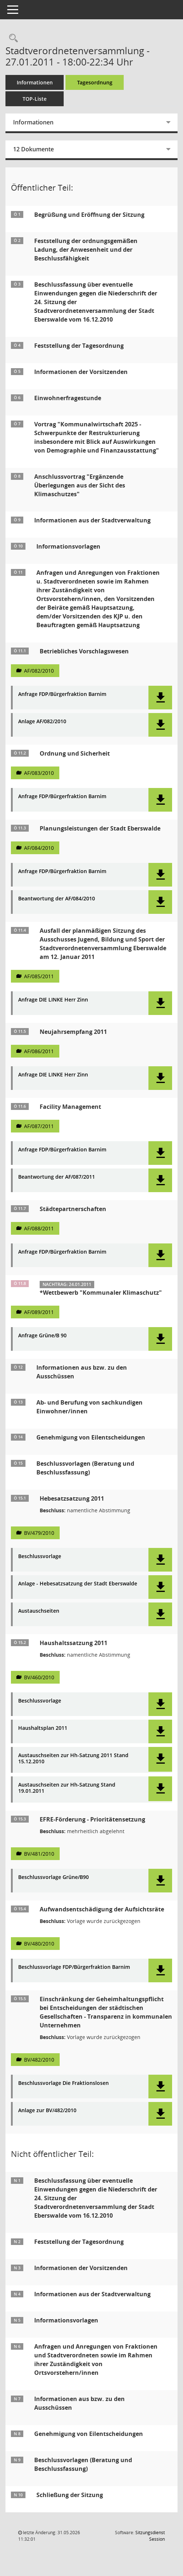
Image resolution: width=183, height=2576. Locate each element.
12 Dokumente (33, 149)
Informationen (35, 82)
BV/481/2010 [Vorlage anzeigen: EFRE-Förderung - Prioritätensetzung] (39, 1853)
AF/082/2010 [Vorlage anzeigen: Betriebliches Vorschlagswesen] (39, 670)
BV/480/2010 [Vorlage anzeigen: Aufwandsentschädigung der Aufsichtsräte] (39, 1943)
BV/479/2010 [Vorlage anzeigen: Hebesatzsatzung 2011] (39, 1532)
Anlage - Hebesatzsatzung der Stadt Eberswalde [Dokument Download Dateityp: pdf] (77, 1584)
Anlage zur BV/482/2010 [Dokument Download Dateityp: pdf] (47, 2110)
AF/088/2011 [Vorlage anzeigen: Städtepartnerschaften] (39, 1228)
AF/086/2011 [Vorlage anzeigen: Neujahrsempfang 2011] (39, 1051)
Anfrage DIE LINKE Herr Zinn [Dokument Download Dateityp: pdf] (53, 1000)
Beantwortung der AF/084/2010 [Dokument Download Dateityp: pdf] (56, 899)
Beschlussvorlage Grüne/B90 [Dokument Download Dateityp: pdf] (53, 1877)
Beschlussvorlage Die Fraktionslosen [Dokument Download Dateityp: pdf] (63, 2083)
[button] (160, 697)
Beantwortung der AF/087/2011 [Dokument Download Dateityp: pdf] (56, 1177)
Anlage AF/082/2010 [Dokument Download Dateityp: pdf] (42, 721)
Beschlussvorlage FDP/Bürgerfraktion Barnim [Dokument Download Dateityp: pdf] (74, 1967)
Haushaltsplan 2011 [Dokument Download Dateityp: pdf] (42, 1728)
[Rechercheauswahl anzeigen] (11, 38)
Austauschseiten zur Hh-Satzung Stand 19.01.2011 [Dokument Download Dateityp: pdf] (66, 1788)
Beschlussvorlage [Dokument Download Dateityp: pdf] (39, 1556)
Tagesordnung (94, 82)
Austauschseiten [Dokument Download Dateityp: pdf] (38, 1611)
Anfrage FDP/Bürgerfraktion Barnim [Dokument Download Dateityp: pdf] (62, 694)
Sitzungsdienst (150, 2535)
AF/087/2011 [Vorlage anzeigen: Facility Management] (39, 1126)
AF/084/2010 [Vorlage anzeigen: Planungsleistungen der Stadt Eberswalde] (39, 847)
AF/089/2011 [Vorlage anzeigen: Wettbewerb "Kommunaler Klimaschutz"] (39, 1312)
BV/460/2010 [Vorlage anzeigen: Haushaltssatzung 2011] (39, 1677)
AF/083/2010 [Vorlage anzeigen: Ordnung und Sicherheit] (39, 772)
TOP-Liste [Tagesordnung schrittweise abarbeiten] (35, 98)
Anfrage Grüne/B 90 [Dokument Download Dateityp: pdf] (42, 1336)
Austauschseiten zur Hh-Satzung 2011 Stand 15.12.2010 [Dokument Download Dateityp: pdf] (73, 1758)
